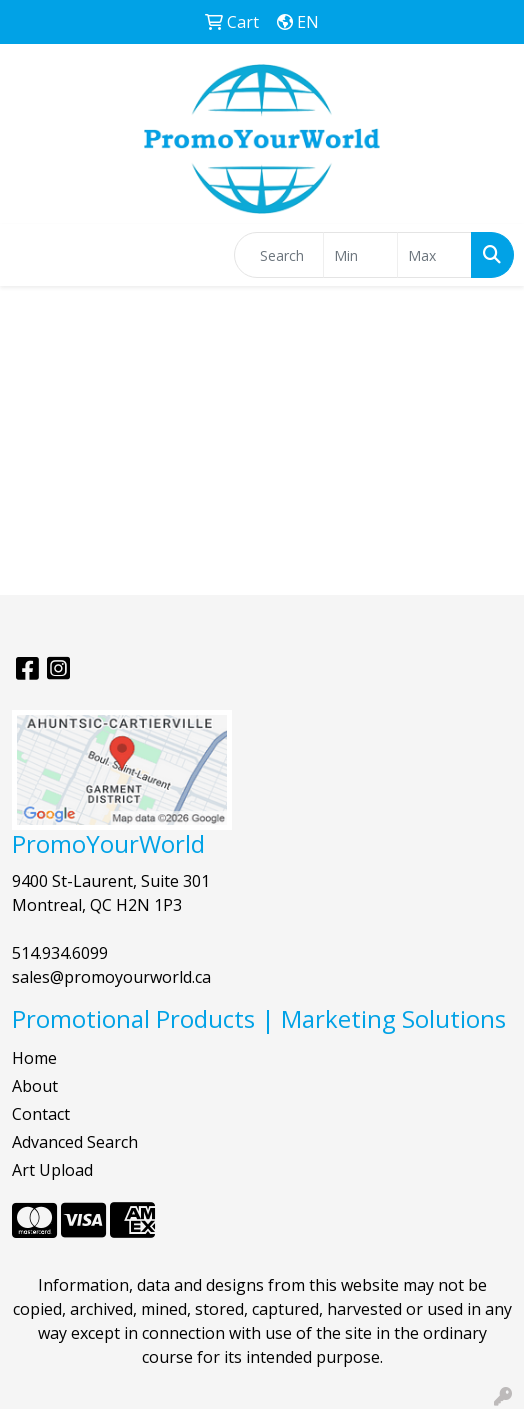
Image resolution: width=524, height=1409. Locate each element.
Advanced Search (75, 1142)
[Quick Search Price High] (434, 255)
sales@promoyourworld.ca (111, 977)
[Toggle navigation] (31, 255)
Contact (41, 1114)
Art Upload (52, 1170)
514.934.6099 (60, 953)
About (35, 1086)
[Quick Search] (279, 255)
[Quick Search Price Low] (360, 255)
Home (34, 1058)
